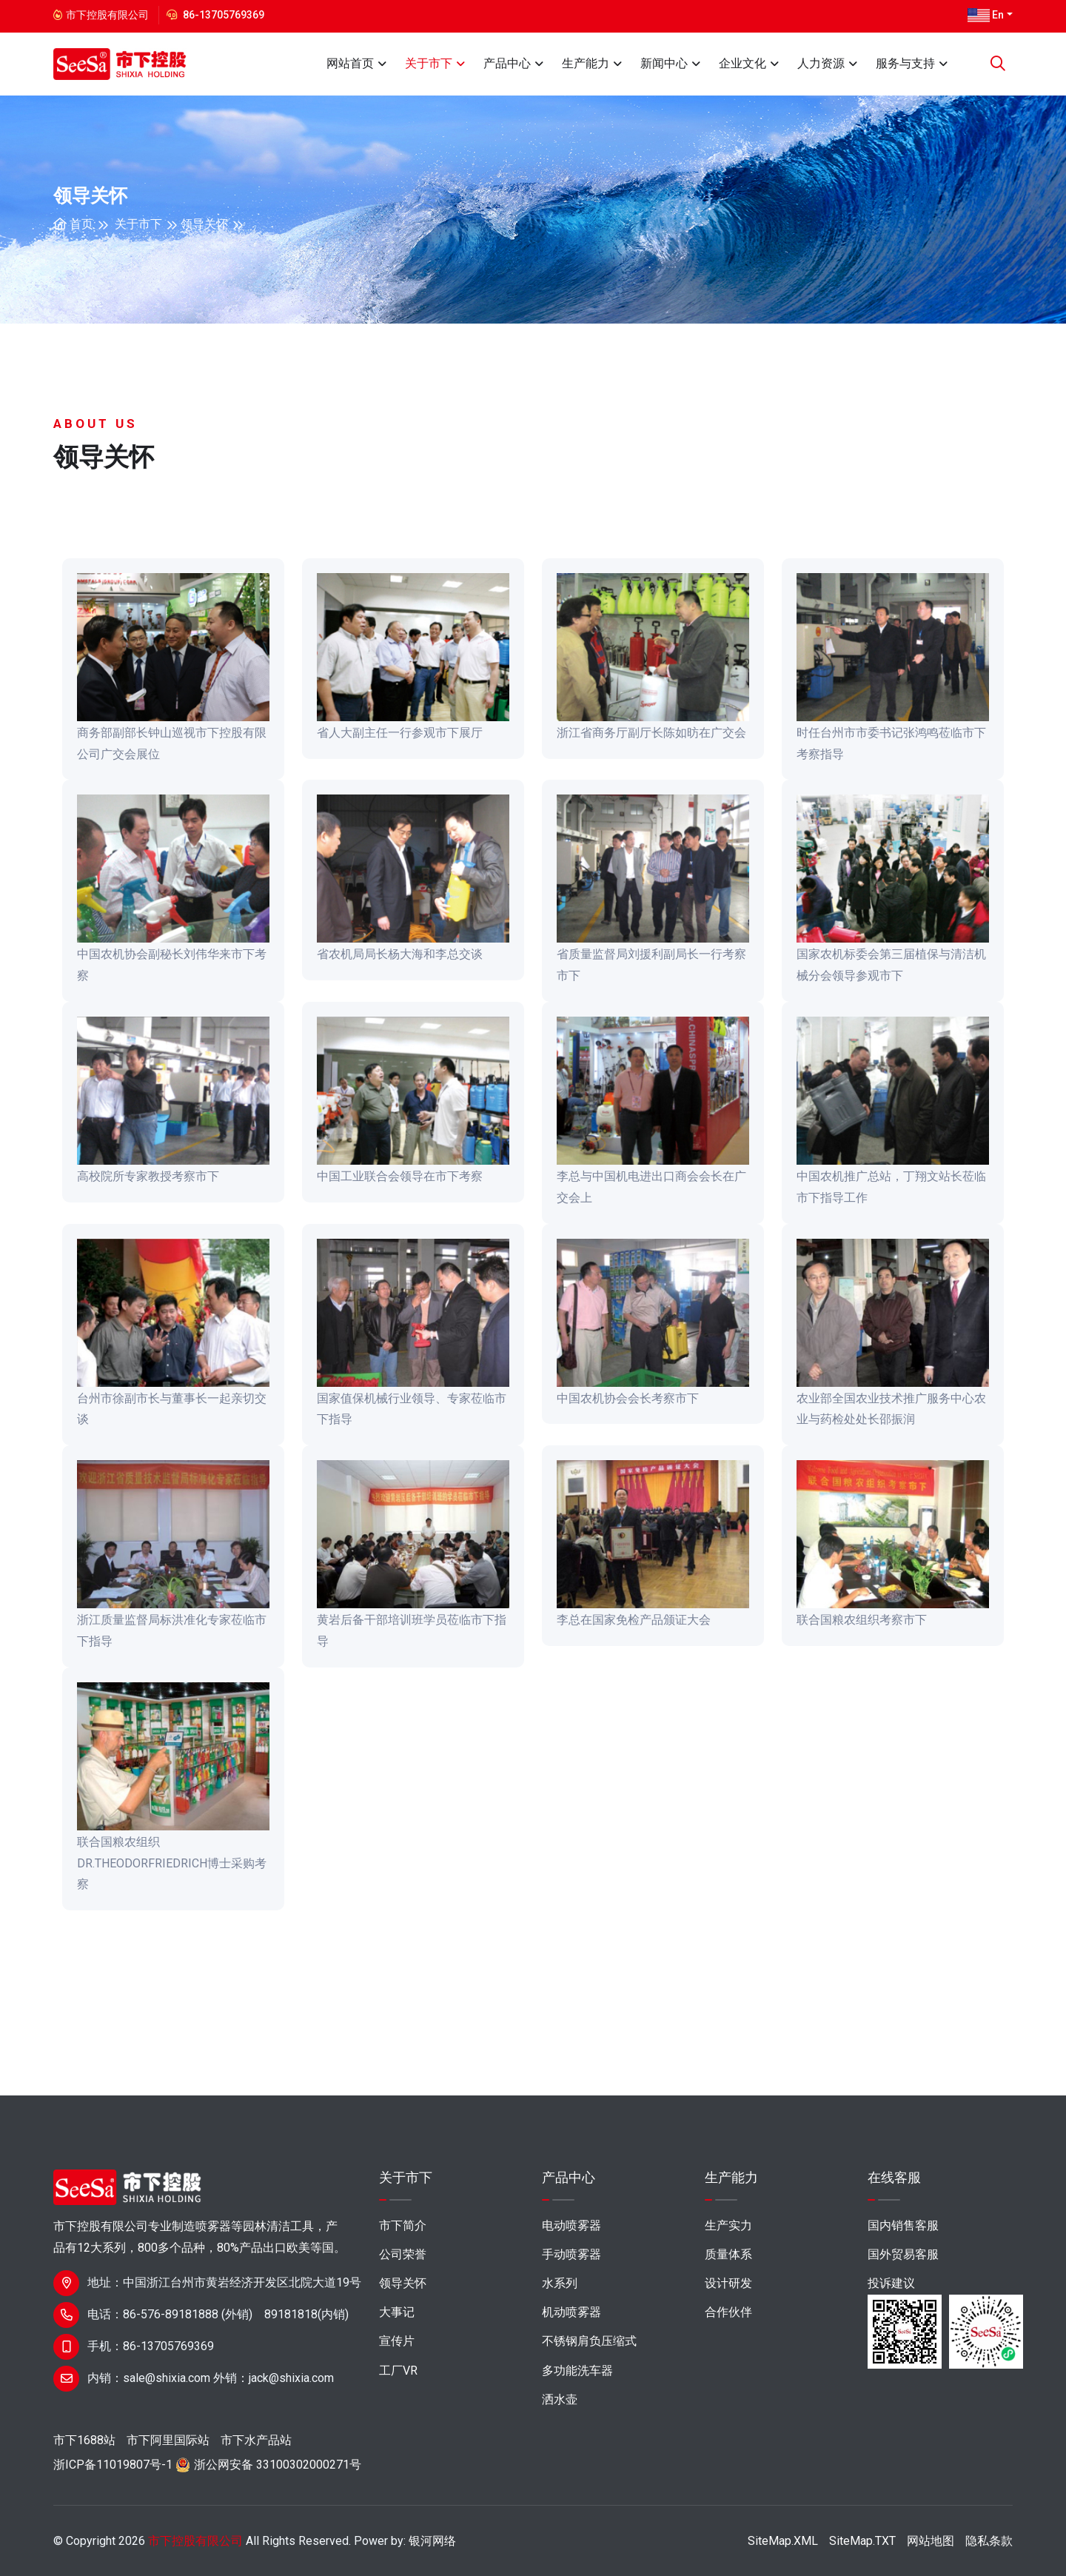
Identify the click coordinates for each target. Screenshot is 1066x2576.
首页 (73, 224)
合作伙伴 (728, 2312)
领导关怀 (204, 224)
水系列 (559, 2283)
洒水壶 (559, 2399)
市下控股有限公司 (195, 2541)
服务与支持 (905, 63)
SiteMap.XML (783, 2541)
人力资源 (821, 63)
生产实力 (728, 2225)
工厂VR (398, 2370)
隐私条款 (989, 2541)
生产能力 (585, 63)
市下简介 (402, 2225)
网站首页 (350, 63)
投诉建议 (891, 2283)
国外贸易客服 (903, 2254)
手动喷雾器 (571, 2254)
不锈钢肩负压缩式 (589, 2341)
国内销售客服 (903, 2225)
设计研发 (728, 2283)
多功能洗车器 (577, 2370)
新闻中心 (664, 63)
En (986, 15)
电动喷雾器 (571, 2225)
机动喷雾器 (571, 2312)
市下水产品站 (256, 2440)
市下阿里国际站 (168, 2440)
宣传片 (397, 2341)
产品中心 (507, 63)
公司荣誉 (402, 2254)
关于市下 (428, 63)
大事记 (397, 2312)
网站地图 (930, 2541)
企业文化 (742, 63)
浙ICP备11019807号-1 (112, 2465)
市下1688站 (84, 2440)
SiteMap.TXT (862, 2541)
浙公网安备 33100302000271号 (277, 2465)
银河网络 (432, 2541)
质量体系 (728, 2254)
